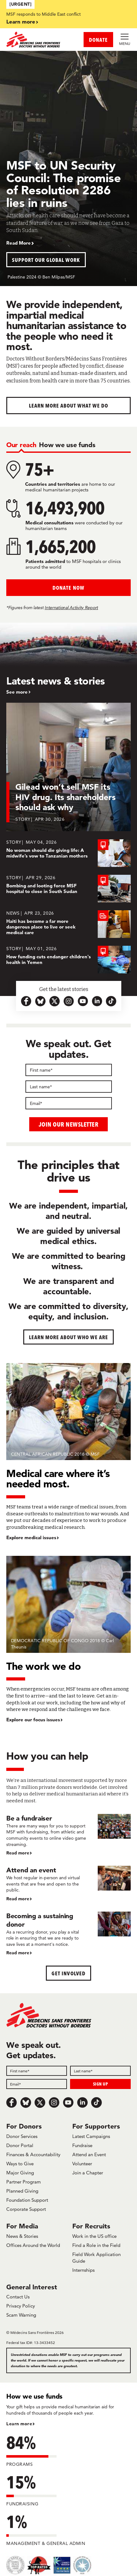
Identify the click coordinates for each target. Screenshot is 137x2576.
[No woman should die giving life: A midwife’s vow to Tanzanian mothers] (68, 853)
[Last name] (68, 1086)
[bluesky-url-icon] (40, 1001)
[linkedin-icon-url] (97, 1001)
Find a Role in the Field (96, 2245)
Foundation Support (27, 2200)
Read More (18, 243)
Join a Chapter (87, 2173)
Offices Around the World (33, 2245)
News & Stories (22, 2236)
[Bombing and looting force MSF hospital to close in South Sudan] (68, 888)
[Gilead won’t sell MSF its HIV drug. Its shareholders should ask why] (68, 771)
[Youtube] (68, 2102)
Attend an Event (89, 2154)
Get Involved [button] (68, 1973)
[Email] (68, 1103)
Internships (83, 2270)
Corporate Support (26, 2209)
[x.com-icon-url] (54, 1001)
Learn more (20, 21)
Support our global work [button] (46, 260)
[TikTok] (96, 2102)
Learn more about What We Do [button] (68, 405)
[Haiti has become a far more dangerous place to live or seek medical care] (68, 924)
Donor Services (21, 2136)
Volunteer (82, 2164)
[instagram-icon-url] (68, 1001)
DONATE (98, 39)
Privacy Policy (20, 2306)
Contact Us (18, 2297)
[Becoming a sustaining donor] (68, 1934)
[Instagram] (54, 2102)
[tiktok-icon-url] (111, 1001)
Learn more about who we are (68, 1337)
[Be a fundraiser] (68, 1835)
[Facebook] (11, 2102)
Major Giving (20, 2173)
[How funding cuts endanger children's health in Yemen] (68, 959)
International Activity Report (71, 607)
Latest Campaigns (91, 2136)
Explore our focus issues (33, 1720)
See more (17, 692)
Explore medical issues (31, 1537)
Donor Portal (19, 2145)
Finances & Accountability (33, 2154)
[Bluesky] (25, 2102)
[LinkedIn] (82, 2102)
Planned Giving (22, 2191)
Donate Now (68, 587)
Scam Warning (21, 2315)
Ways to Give (20, 2164)
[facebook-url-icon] (26, 1001)
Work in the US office (94, 2236)
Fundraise (82, 2145)
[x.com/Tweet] (40, 2102)
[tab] (21, 444)
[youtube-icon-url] (83, 1001)
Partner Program (23, 2182)
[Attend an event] (68, 1884)
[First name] (68, 1070)
